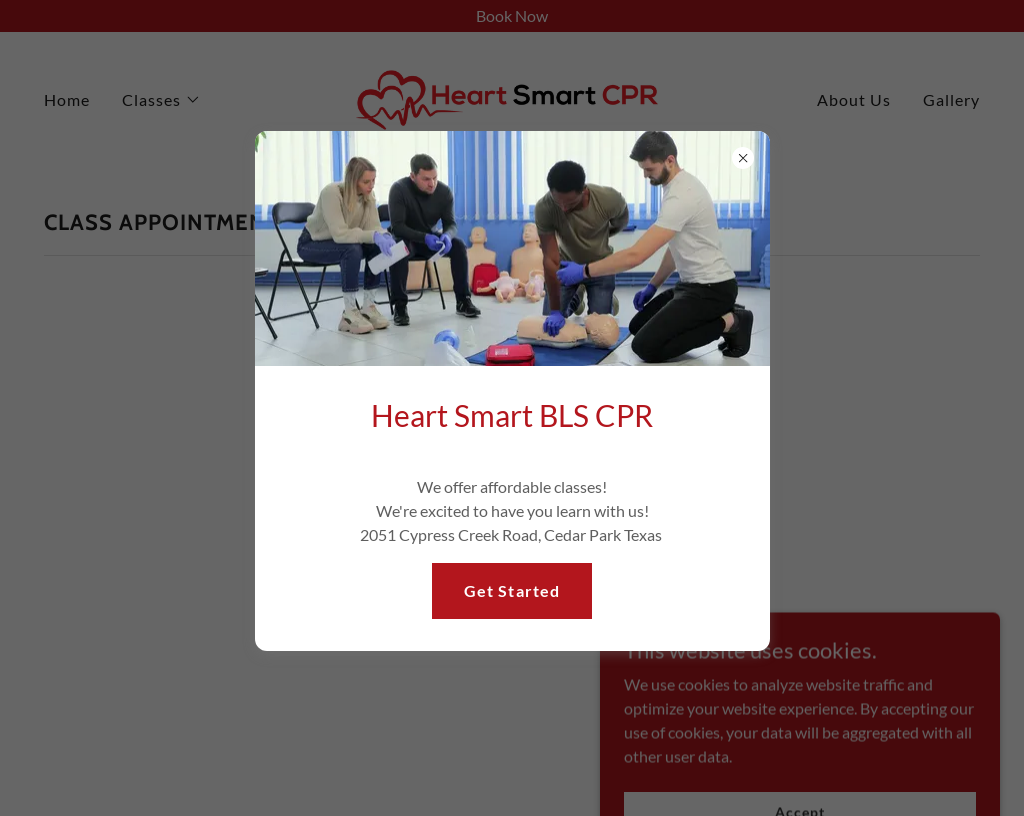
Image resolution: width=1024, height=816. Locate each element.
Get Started (511, 590)
